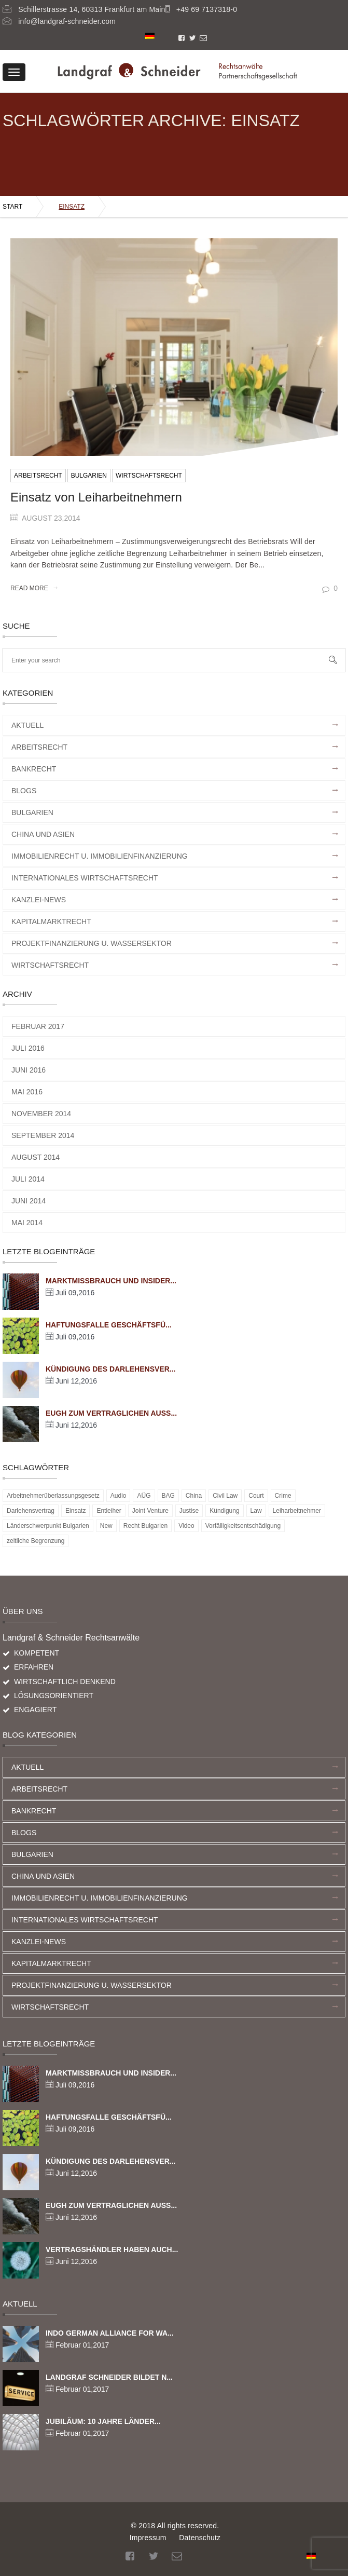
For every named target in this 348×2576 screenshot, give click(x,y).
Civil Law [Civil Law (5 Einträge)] (225, 1495)
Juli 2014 (28, 1179)
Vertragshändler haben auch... (112, 2249)
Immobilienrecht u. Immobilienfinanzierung (99, 856)
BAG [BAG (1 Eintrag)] (168, 1495)
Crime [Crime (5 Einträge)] (283, 1495)
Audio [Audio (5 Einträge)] (118, 1495)
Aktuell (27, 725)
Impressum (148, 2537)
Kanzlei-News (38, 900)
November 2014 (41, 1113)
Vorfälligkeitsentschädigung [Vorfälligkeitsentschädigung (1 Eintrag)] (243, 1525)
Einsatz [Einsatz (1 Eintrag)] (75, 1510)
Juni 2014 (28, 1201)
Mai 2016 (27, 1092)
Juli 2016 (28, 1048)
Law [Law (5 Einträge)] (256, 1510)
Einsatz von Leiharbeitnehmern (96, 497)
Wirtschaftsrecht (149, 475)
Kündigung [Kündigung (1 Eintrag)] (224, 1510)
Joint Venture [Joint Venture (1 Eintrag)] (150, 1510)
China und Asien (43, 834)
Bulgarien (89, 475)
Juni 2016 (28, 1070)
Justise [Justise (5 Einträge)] (189, 1510)
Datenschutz (199, 2537)
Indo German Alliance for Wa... (110, 2333)
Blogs (23, 791)
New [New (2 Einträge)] (106, 1525)
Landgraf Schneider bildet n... (109, 2377)
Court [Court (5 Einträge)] (255, 1495)
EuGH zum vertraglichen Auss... (111, 1413)
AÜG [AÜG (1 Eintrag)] (143, 1495)
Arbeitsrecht (38, 475)
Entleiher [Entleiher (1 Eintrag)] (108, 1510)
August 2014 (35, 1157)
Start (12, 206)
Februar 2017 (37, 1026)
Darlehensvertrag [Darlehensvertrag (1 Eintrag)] (30, 1510)
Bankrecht (33, 769)
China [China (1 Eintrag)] (194, 1495)
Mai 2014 (27, 1222)
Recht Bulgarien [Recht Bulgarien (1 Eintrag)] (145, 1525)
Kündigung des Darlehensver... (110, 1369)
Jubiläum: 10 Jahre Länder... (103, 2421)
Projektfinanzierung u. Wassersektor (91, 943)
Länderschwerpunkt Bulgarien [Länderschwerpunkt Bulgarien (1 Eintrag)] (48, 1525)
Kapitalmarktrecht (51, 921)
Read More (34, 588)
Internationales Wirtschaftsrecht (84, 878)
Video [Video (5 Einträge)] (186, 1525)
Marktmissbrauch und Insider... (111, 1281)
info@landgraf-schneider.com (67, 21)
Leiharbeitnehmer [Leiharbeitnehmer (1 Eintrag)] (297, 1510)
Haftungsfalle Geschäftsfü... (109, 1325)
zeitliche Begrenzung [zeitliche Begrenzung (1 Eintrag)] (35, 1540)
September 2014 (42, 1135)
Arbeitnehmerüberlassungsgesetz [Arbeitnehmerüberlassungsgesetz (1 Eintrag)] (53, 1495)
